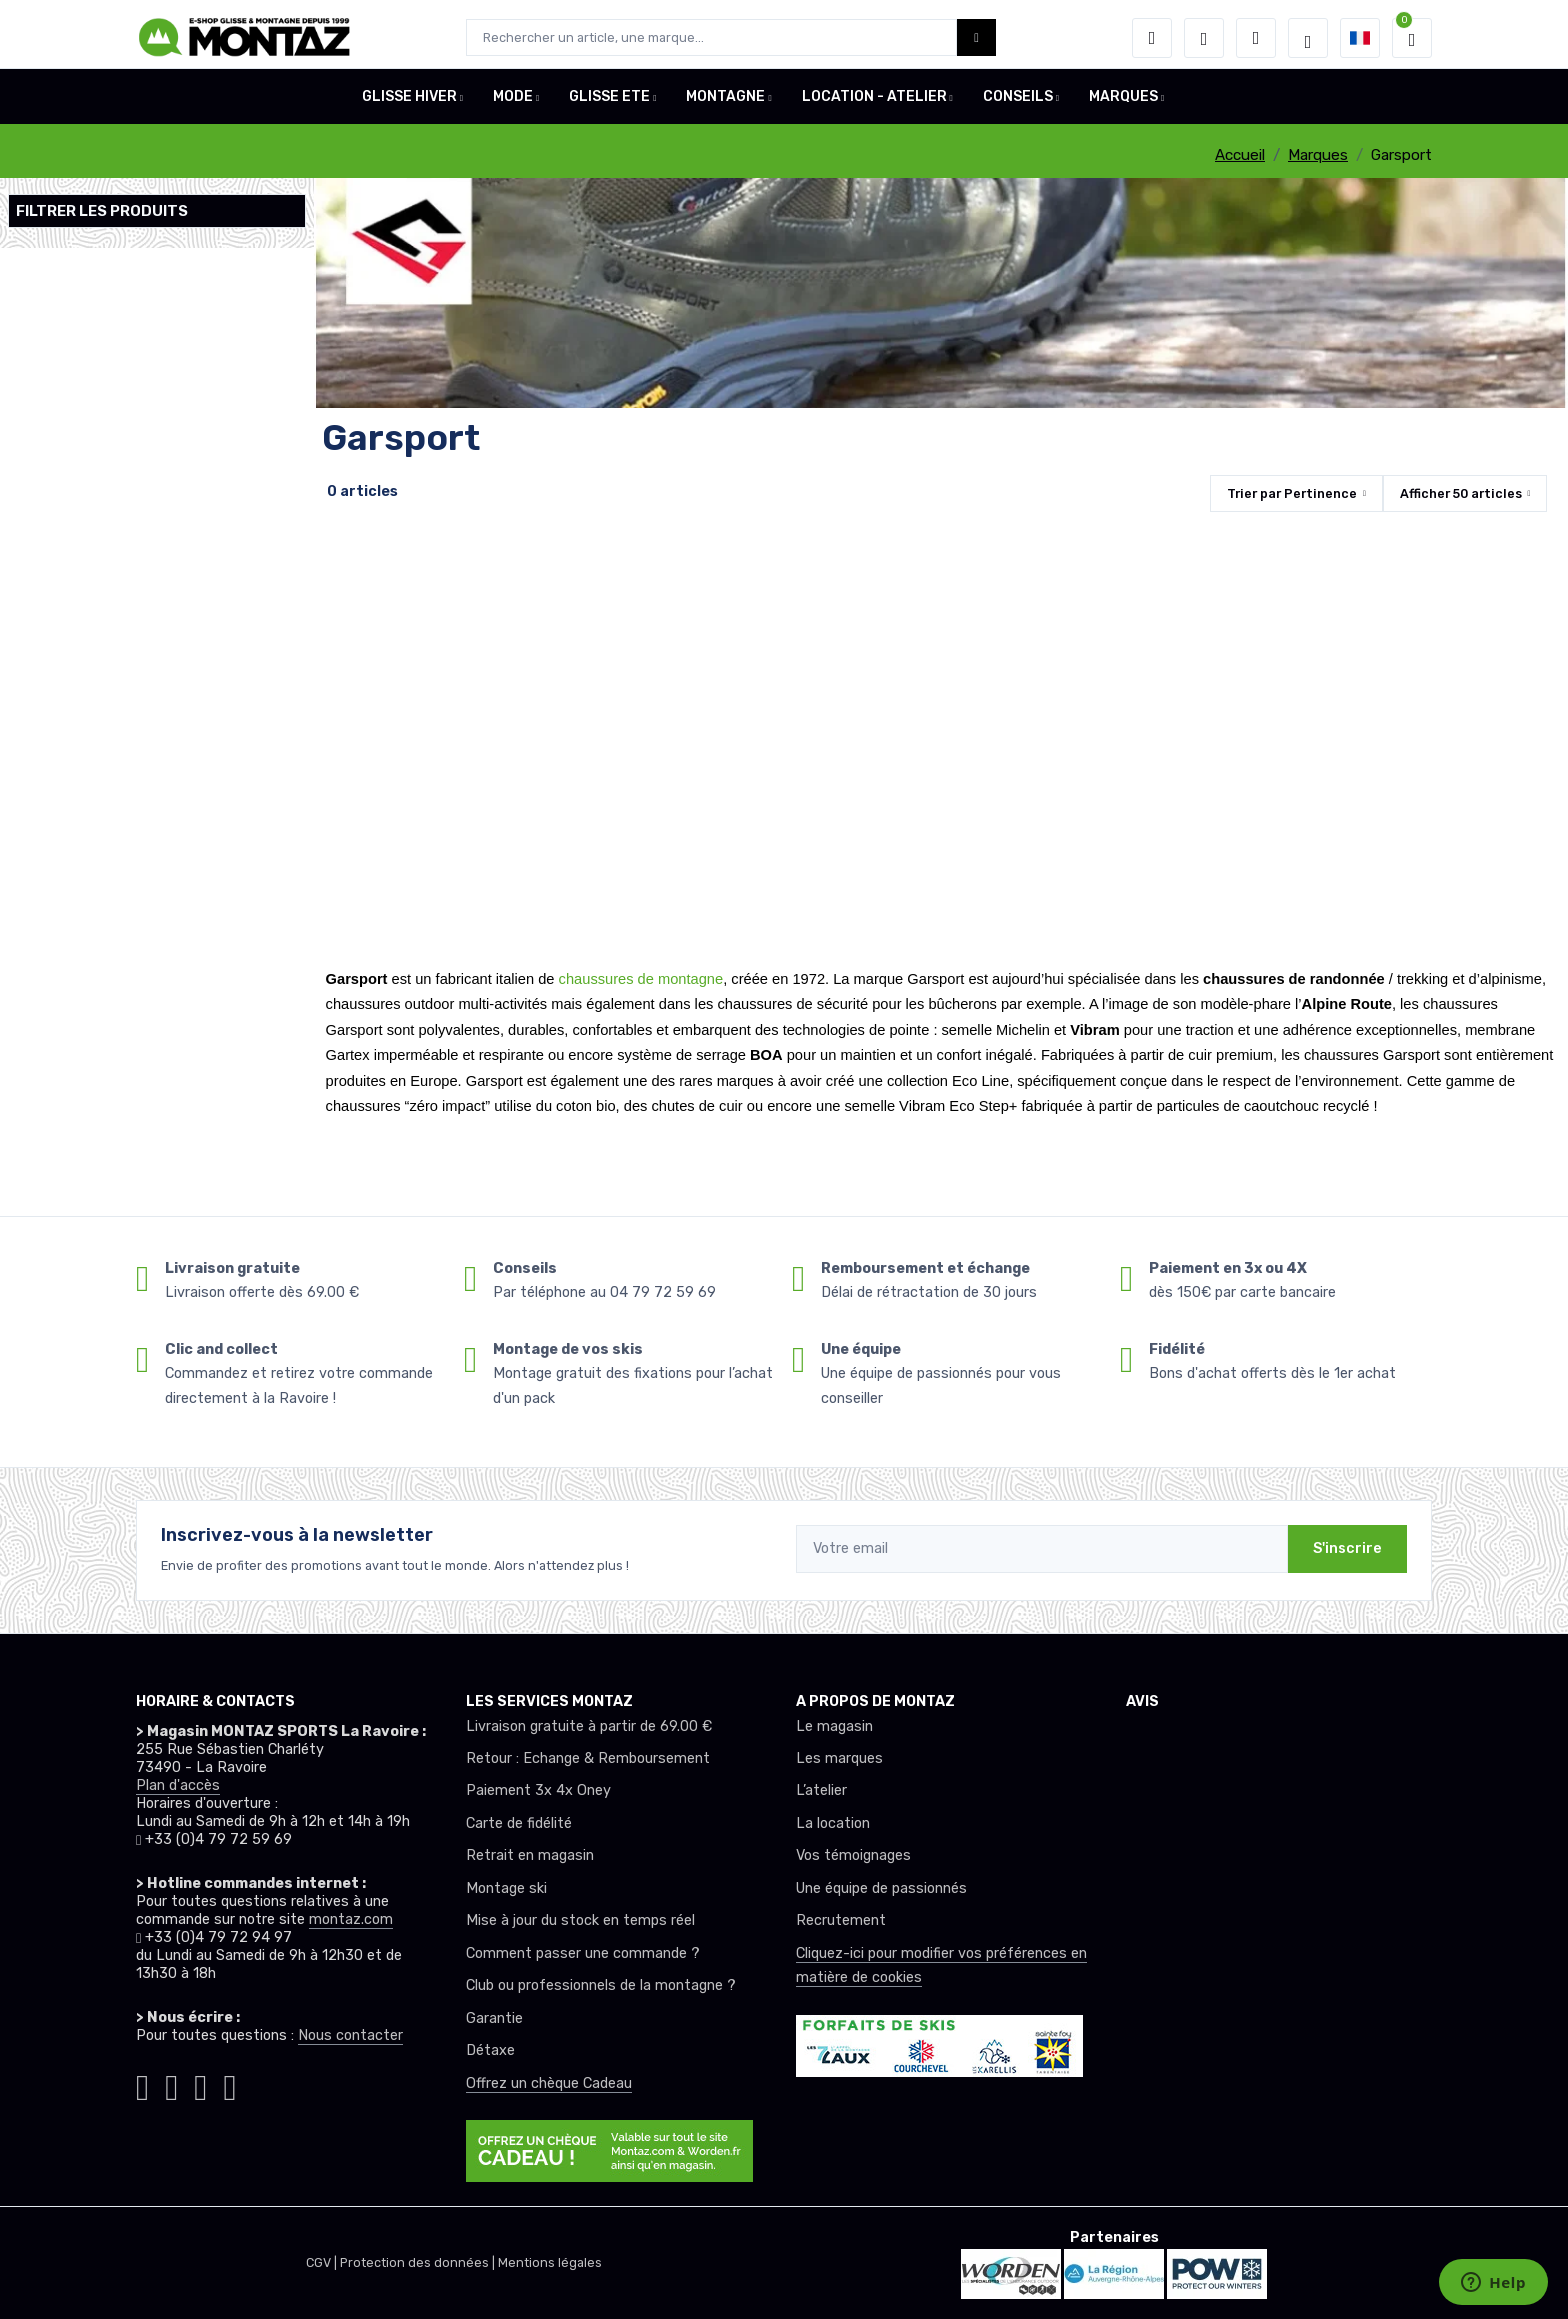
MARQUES (1123, 103)
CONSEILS (1018, 103)
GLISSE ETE (609, 103)
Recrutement (841, 1920)
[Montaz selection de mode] (1308, 38)
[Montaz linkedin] (229, 2083)
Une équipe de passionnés (881, 1888)
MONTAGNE (725, 103)
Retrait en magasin (530, 1855)
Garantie (494, 2018)
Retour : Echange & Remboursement (588, 1758)
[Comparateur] (1256, 38)
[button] (1152, 38)
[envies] (1204, 38)
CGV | (323, 2262)
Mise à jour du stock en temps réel (580, 1920)
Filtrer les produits (102, 211)
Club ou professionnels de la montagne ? (601, 1985)
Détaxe (490, 2050)
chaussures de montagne (641, 979)
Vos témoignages (853, 1855)
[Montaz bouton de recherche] (976, 37)
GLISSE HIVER (409, 103)
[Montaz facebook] (171, 2083)
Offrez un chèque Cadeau (549, 2083)
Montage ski (506, 1888)
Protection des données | (419, 2262)
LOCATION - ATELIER (874, 103)
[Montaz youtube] (200, 2083)
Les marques (839, 1758)
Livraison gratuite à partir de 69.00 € (589, 1726)
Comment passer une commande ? (583, 1953)
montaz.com (351, 1919)
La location (833, 1823)
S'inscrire (1347, 1548)
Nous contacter (350, 2035)
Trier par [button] (1292, 493)
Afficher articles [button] (1461, 493)
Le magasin (834, 1726)
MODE (513, 103)
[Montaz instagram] (142, 2083)
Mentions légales (550, 2262)
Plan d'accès (178, 1785)
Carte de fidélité (519, 1823)
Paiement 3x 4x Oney (538, 1790)
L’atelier (821, 1790)
